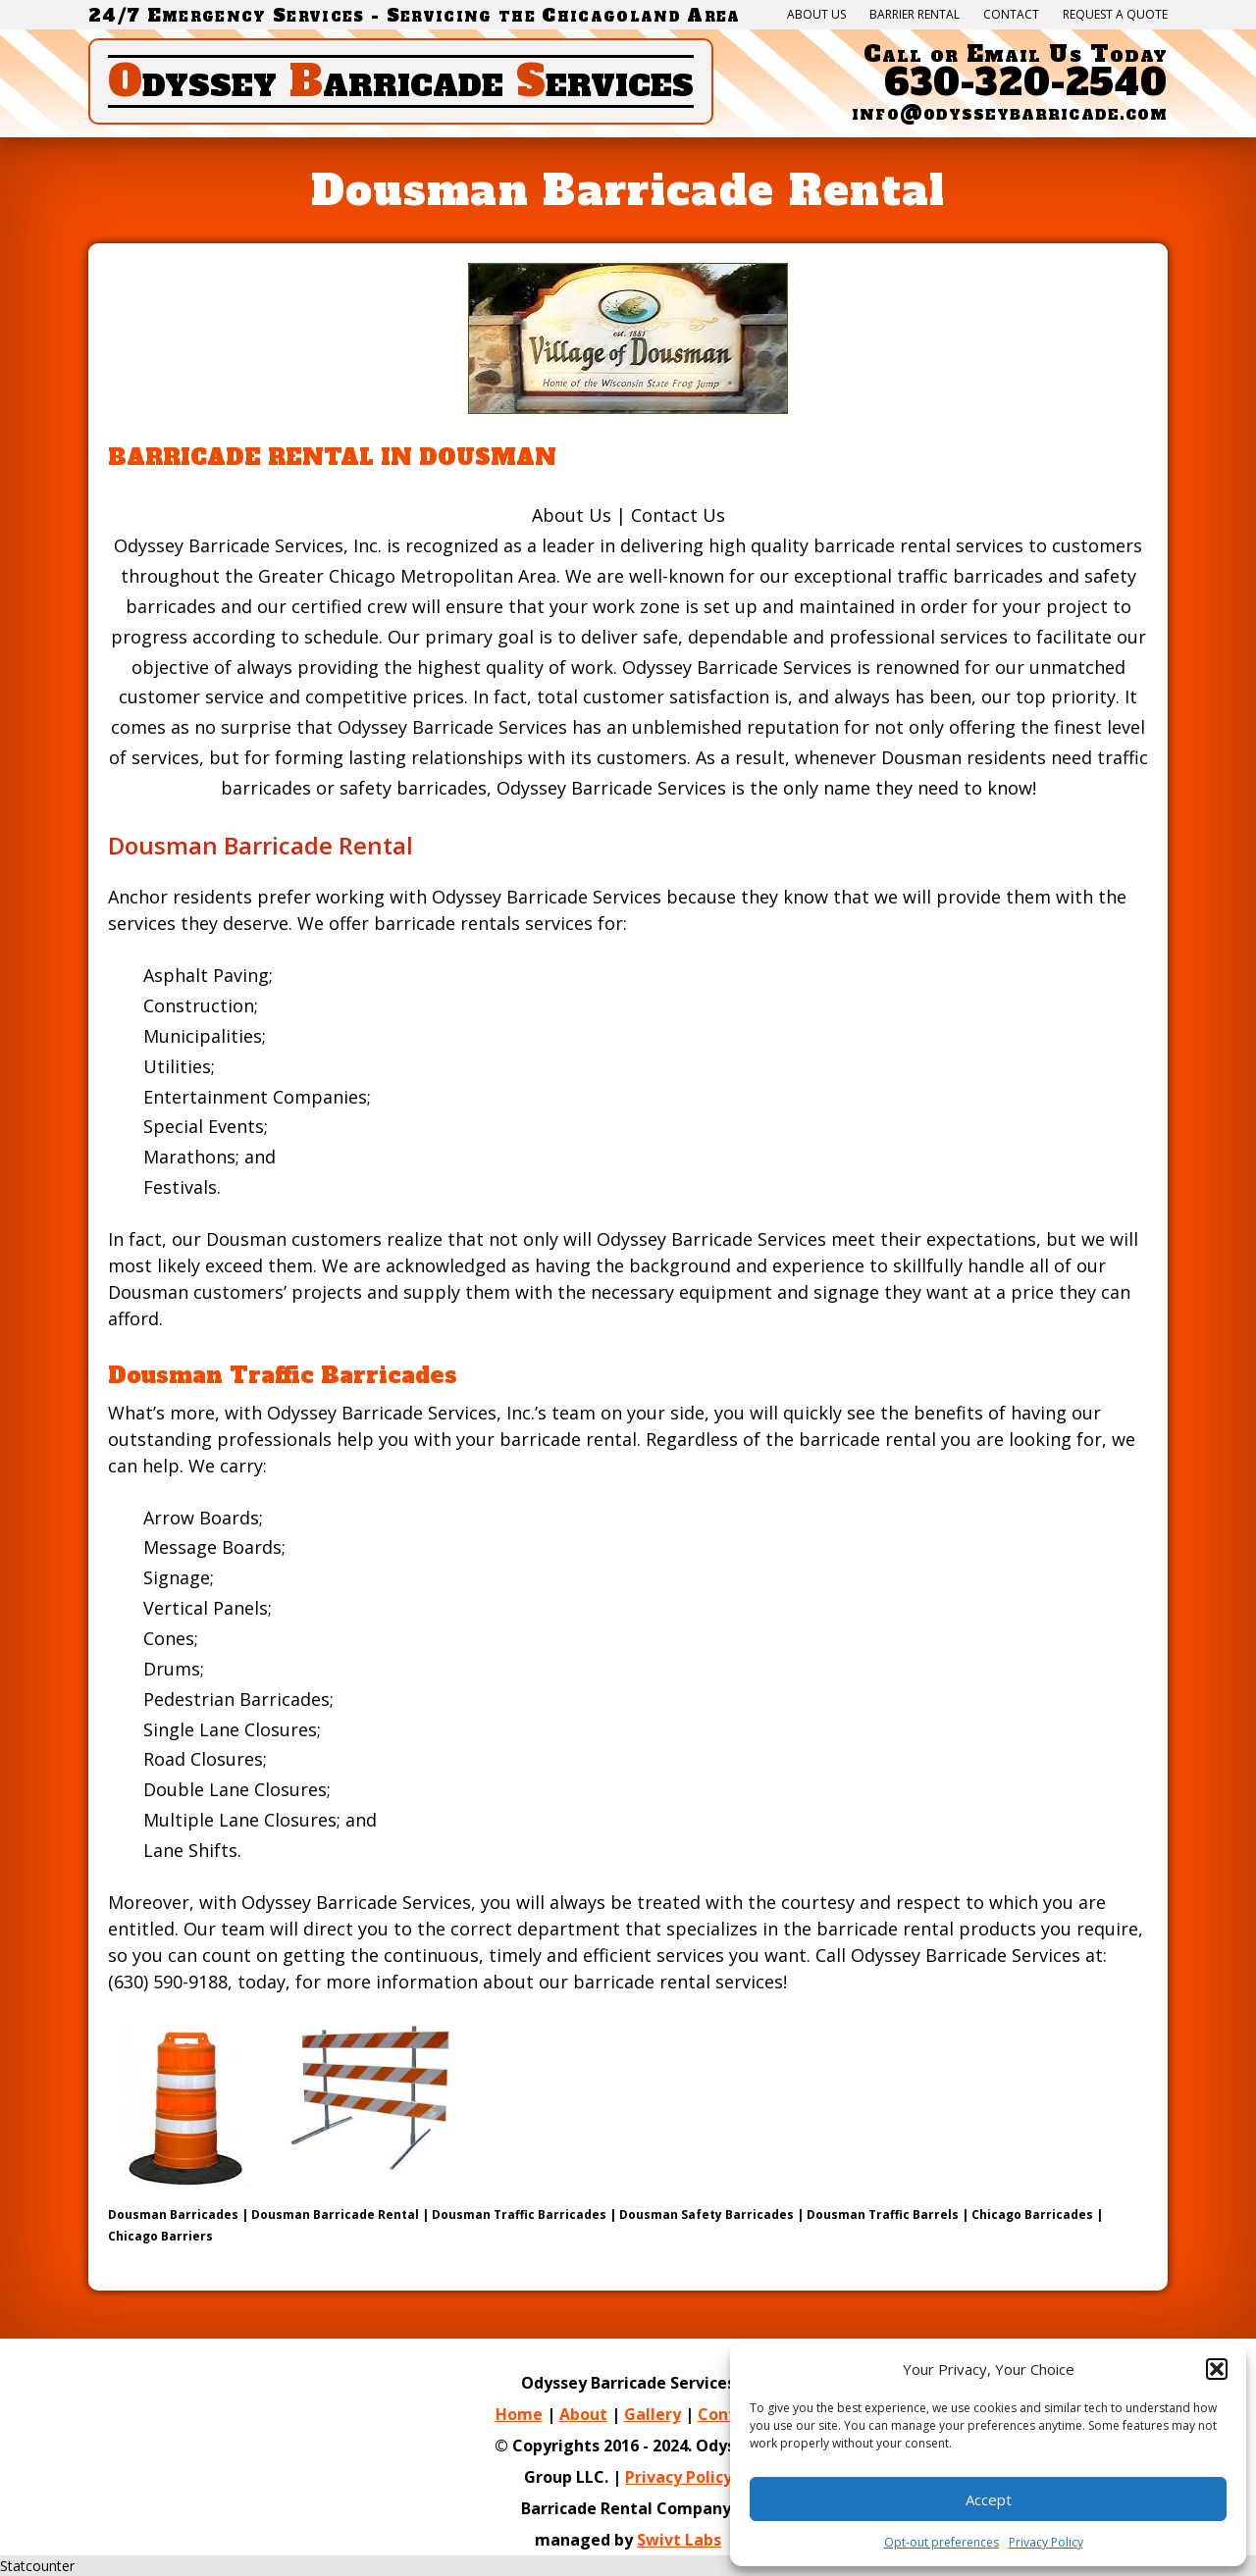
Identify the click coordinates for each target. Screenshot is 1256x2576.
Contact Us (678, 515)
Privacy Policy (678, 2477)
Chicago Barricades (1032, 2214)
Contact (1011, 15)
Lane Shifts (190, 1850)
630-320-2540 (1026, 83)
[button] (1217, 2369)
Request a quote (1115, 15)
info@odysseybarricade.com (1010, 113)
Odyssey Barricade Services (737, 667)
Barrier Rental (914, 15)
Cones (168, 1638)
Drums (171, 1668)
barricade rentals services (483, 923)
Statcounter (37, 2565)
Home (519, 2414)
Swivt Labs (679, 2539)
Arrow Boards (201, 1517)
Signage (176, 1577)
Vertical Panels (205, 1608)
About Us (816, 15)
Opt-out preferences (941, 2542)
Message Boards (212, 1547)
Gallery (652, 2414)
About (583, 2414)
